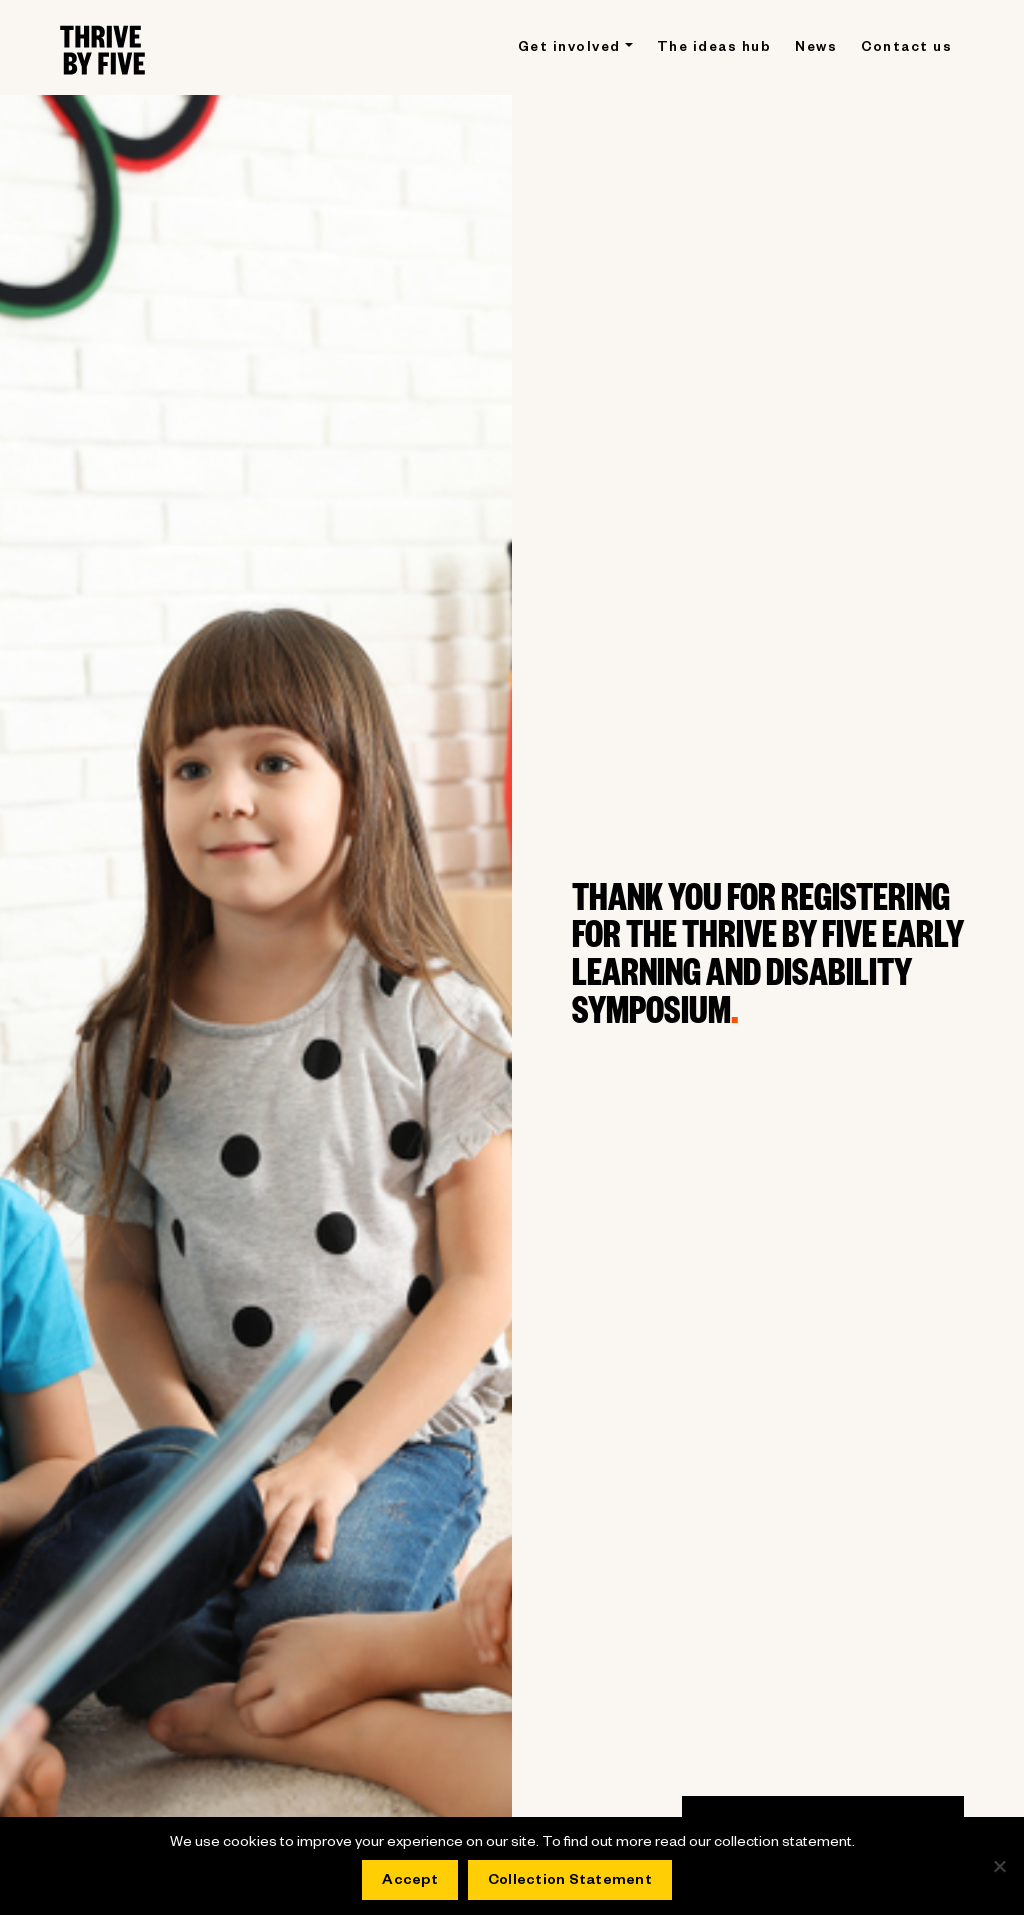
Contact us (906, 49)
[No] (999, 1866)
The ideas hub (714, 49)
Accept (410, 1882)
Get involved (569, 49)
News (816, 49)
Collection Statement (570, 1882)
